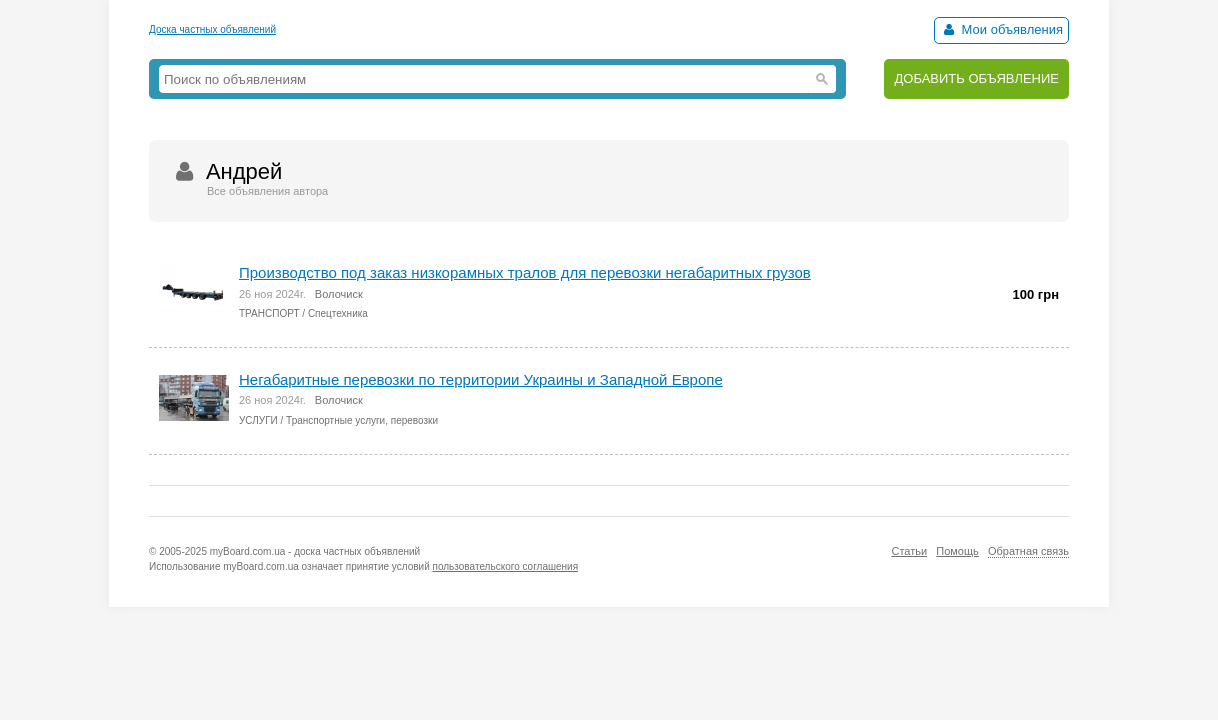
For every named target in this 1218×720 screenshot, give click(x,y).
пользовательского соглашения (506, 566)
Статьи (909, 551)
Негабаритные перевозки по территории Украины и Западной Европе (481, 379)
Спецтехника (338, 313)
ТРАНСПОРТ (269, 313)
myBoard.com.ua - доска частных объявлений (315, 551)
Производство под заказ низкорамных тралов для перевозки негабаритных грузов (525, 272)
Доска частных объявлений (212, 29)
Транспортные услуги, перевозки (362, 420)
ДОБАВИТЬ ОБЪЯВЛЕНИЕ (976, 78)
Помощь (957, 551)
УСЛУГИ (258, 420)
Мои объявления (1001, 29)
